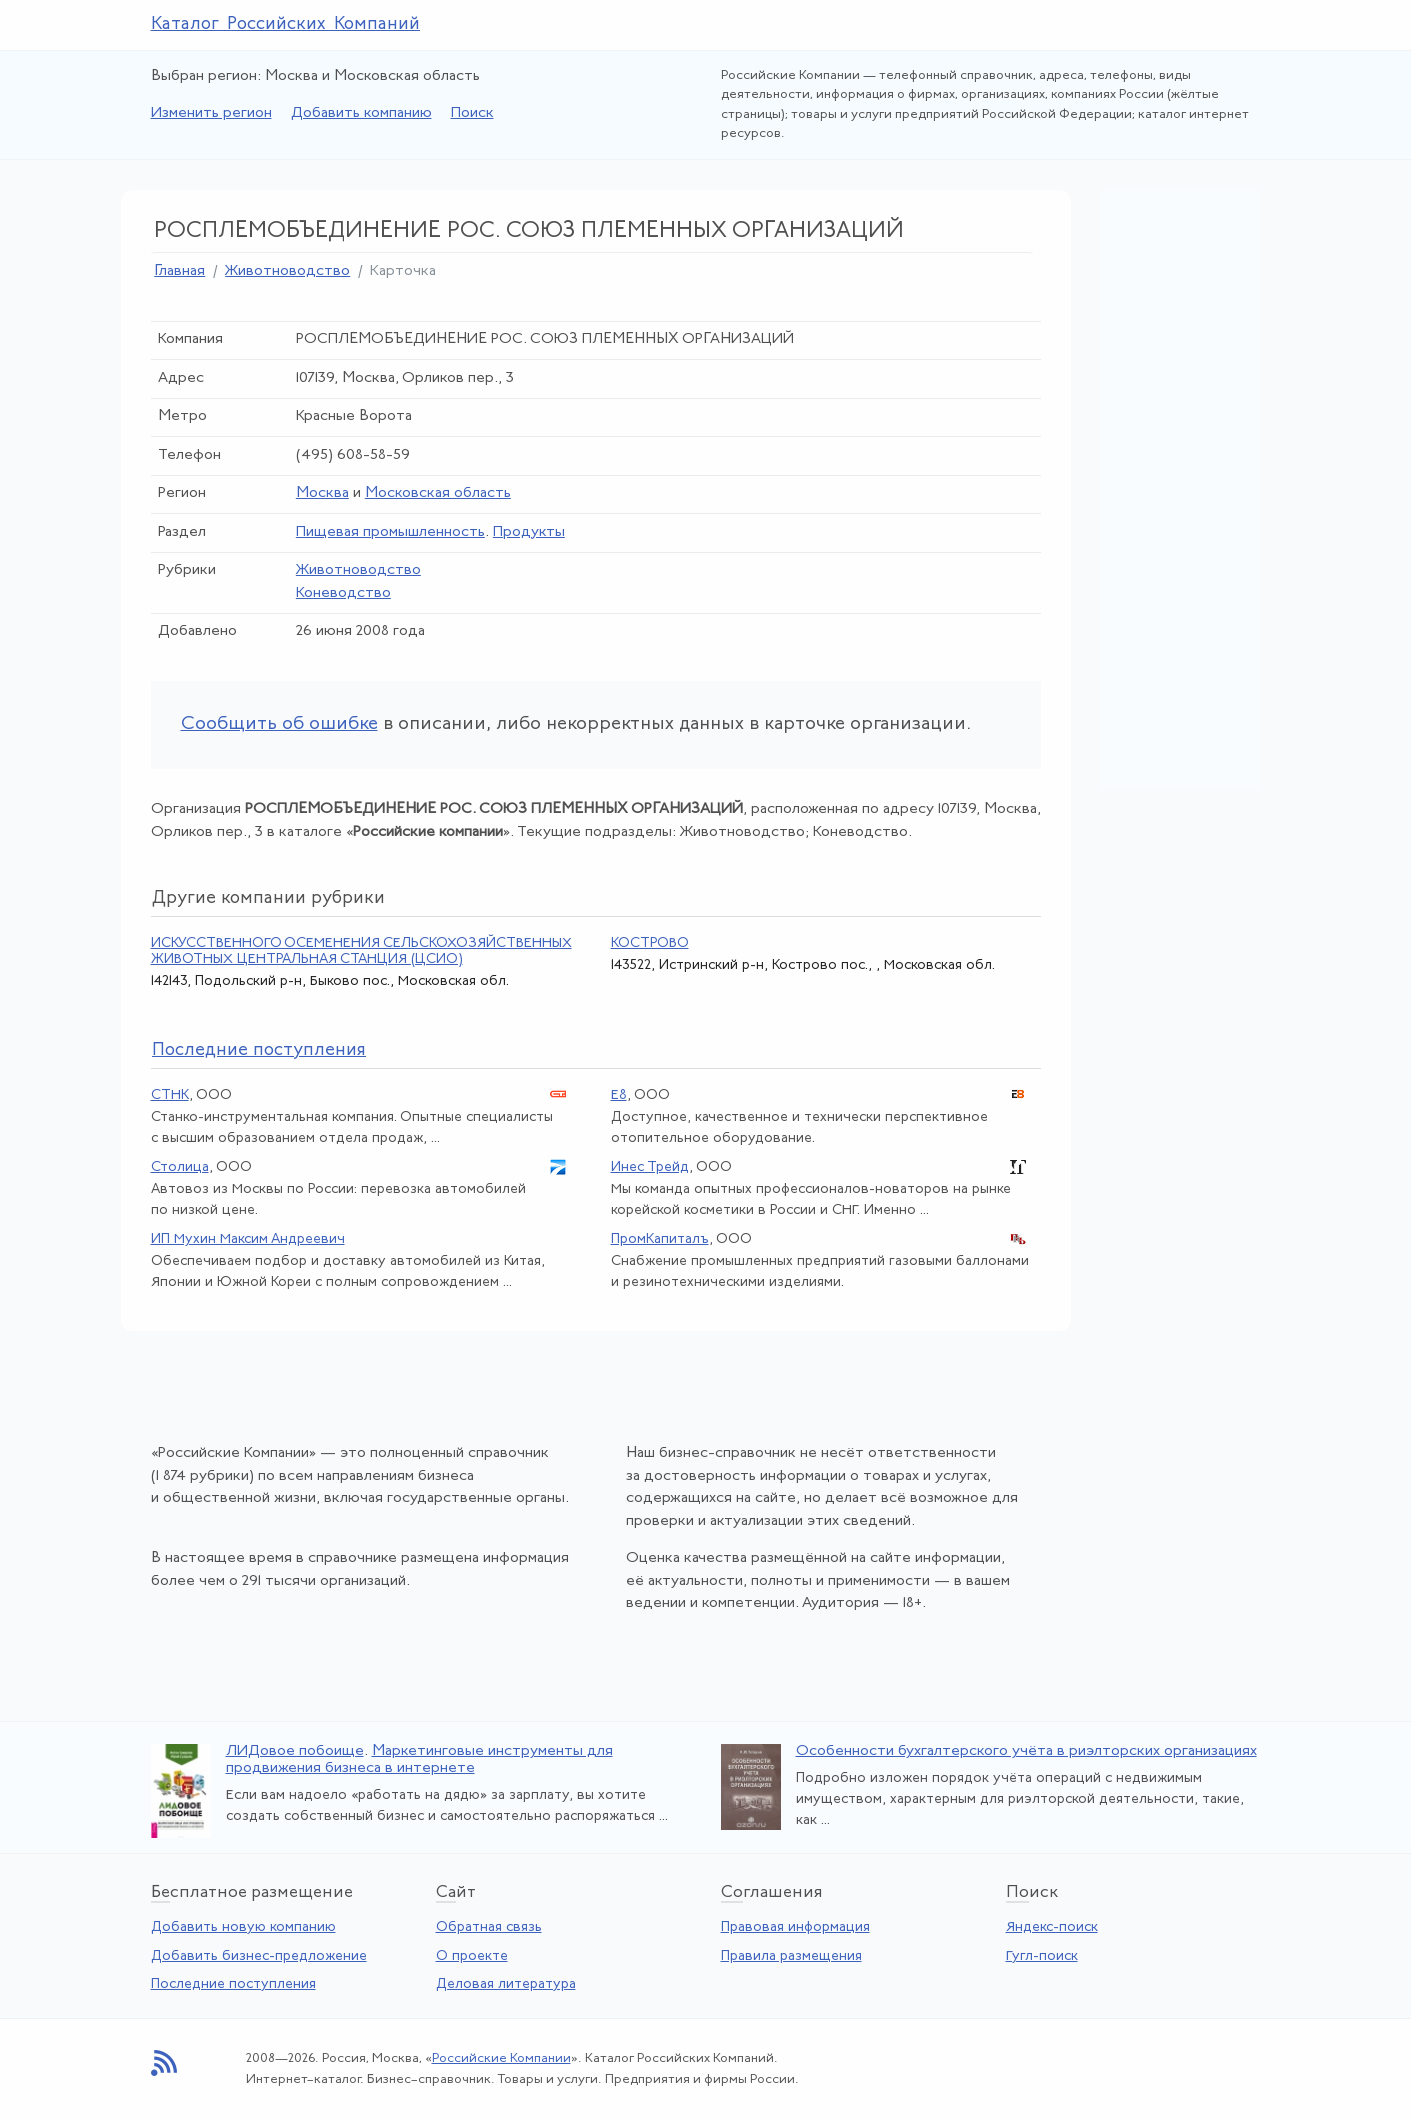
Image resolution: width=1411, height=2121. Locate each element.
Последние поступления (233, 1984)
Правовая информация (795, 1927)
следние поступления (259, 1050)
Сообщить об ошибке (279, 724)
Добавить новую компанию (243, 1927)
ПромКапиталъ (660, 1239)
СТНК (170, 1095)
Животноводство (287, 271)
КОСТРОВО (650, 943)
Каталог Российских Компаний (286, 24)
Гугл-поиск (1042, 1956)
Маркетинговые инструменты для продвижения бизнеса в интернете (419, 1760)
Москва (322, 493)
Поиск (472, 113)
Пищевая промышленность (390, 532)
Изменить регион (211, 113)
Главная (179, 271)
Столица (180, 1167)
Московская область (438, 493)
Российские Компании (501, 2058)
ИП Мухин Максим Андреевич (248, 1239)
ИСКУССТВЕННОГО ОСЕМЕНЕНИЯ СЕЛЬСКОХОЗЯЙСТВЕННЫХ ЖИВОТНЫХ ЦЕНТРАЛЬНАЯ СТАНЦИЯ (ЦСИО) (361, 951)
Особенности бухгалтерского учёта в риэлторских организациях (1026, 1751)
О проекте (472, 1956)
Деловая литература (506, 1984)
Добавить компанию (361, 113)
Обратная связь (489, 1927)
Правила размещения (791, 1956)
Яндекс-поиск (1052, 1927)
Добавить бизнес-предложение (259, 1956)
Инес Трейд (650, 1167)
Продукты (529, 532)
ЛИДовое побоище (295, 1751)
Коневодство (343, 593)
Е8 (619, 1095)
